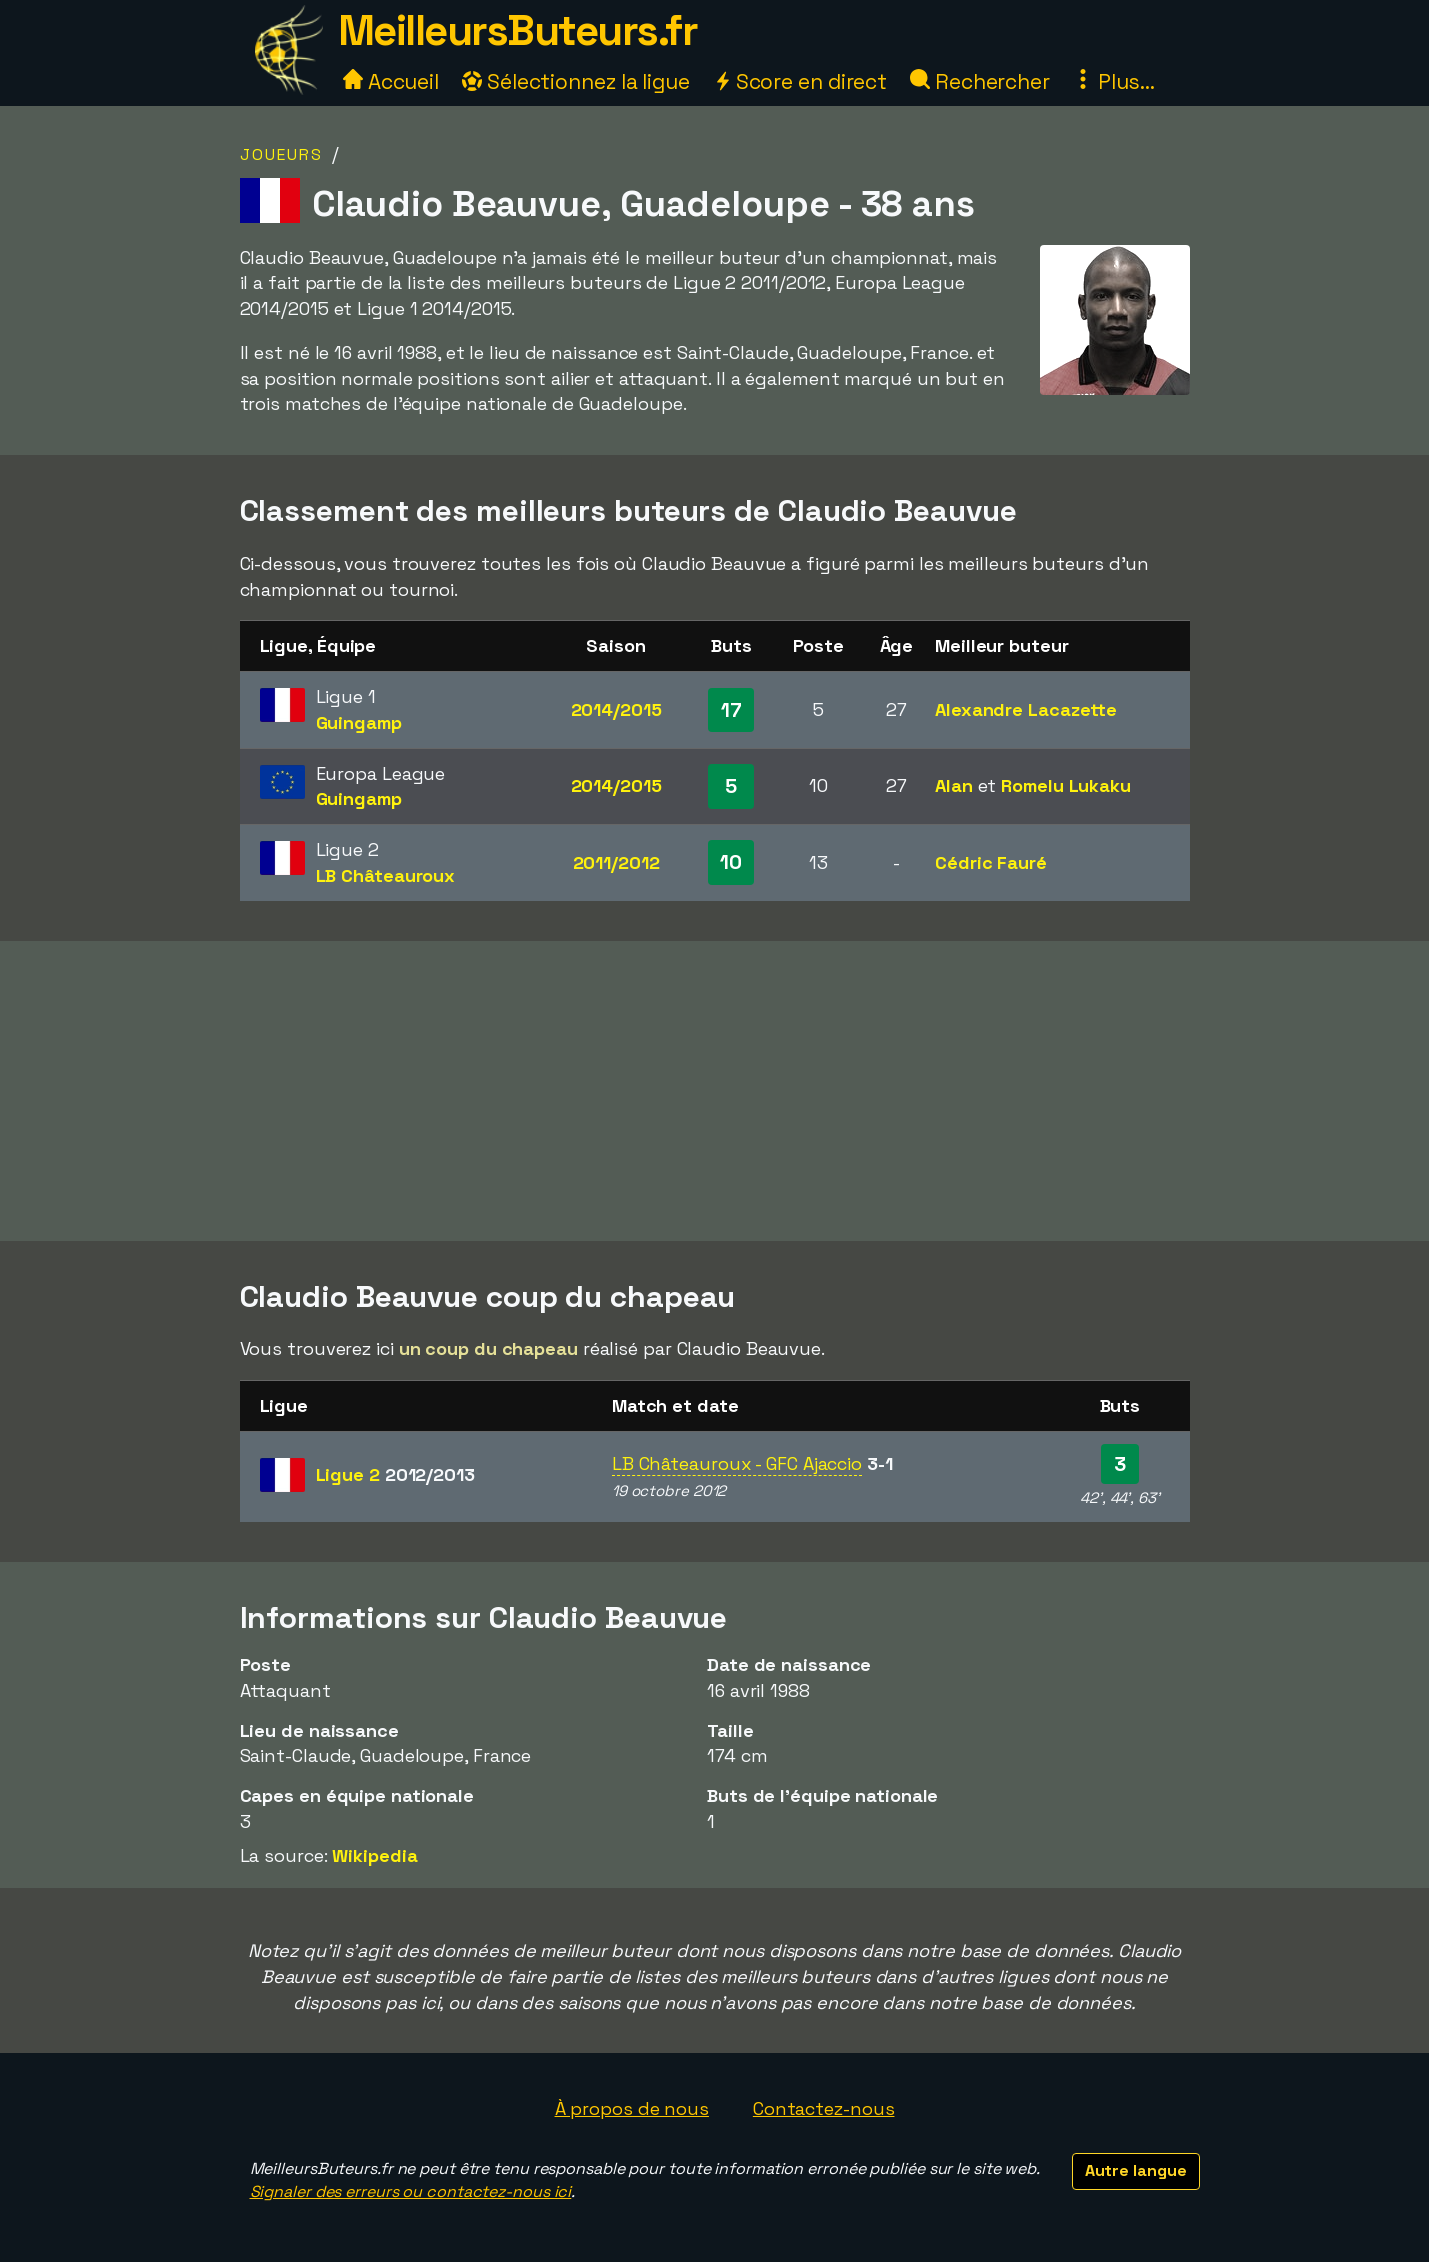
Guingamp (359, 722)
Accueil (391, 81)
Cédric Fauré (991, 862)
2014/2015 (616, 709)
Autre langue (1136, 2170)
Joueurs (281, 154)
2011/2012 (616, 862)
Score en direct (800, 81)
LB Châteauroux (386, 875)
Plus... (1114, 81)
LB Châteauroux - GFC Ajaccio (737, 1463)
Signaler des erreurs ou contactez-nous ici (411, 2191)
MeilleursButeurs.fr (518, 30)
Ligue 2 (395, 1474)
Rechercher (980, 81)
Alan (954, 785)
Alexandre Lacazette (1026, 709)
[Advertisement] (715, 1091)
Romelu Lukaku (1066, 785)
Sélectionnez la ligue (576, 81)
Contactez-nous (824, 2108)
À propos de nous (632, 2108)
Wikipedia (374, 1855)
